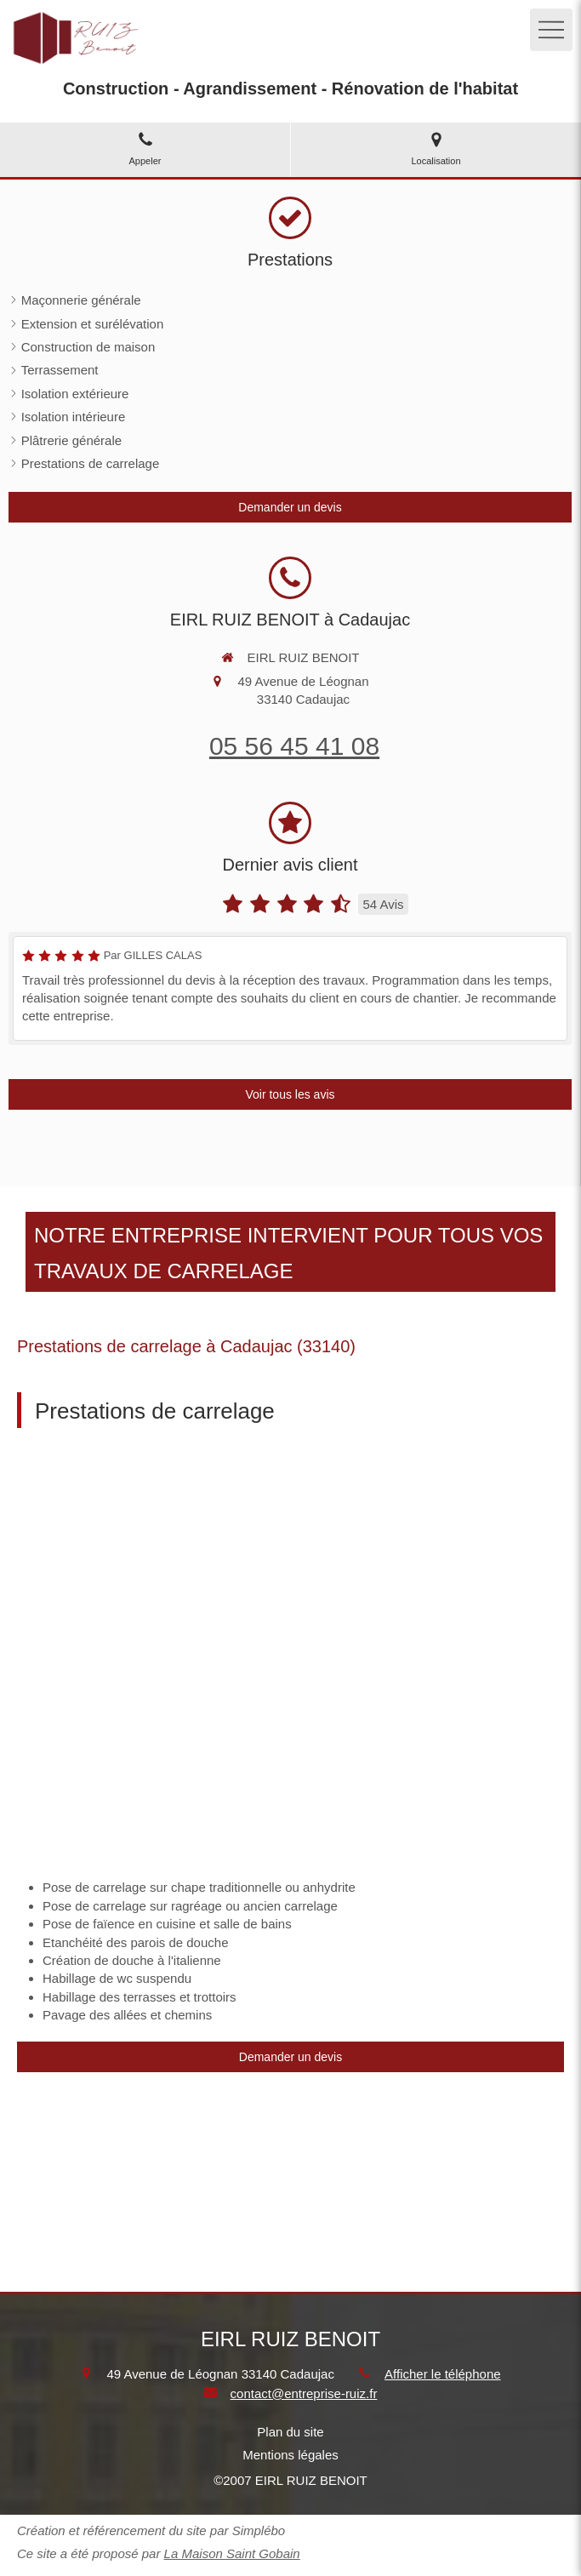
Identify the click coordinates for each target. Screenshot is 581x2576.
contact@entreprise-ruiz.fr (304, 2393)
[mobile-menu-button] (551, 30)
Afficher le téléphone (442, 2374)
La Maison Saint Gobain (232, 2553)
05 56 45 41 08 (294, 746)
